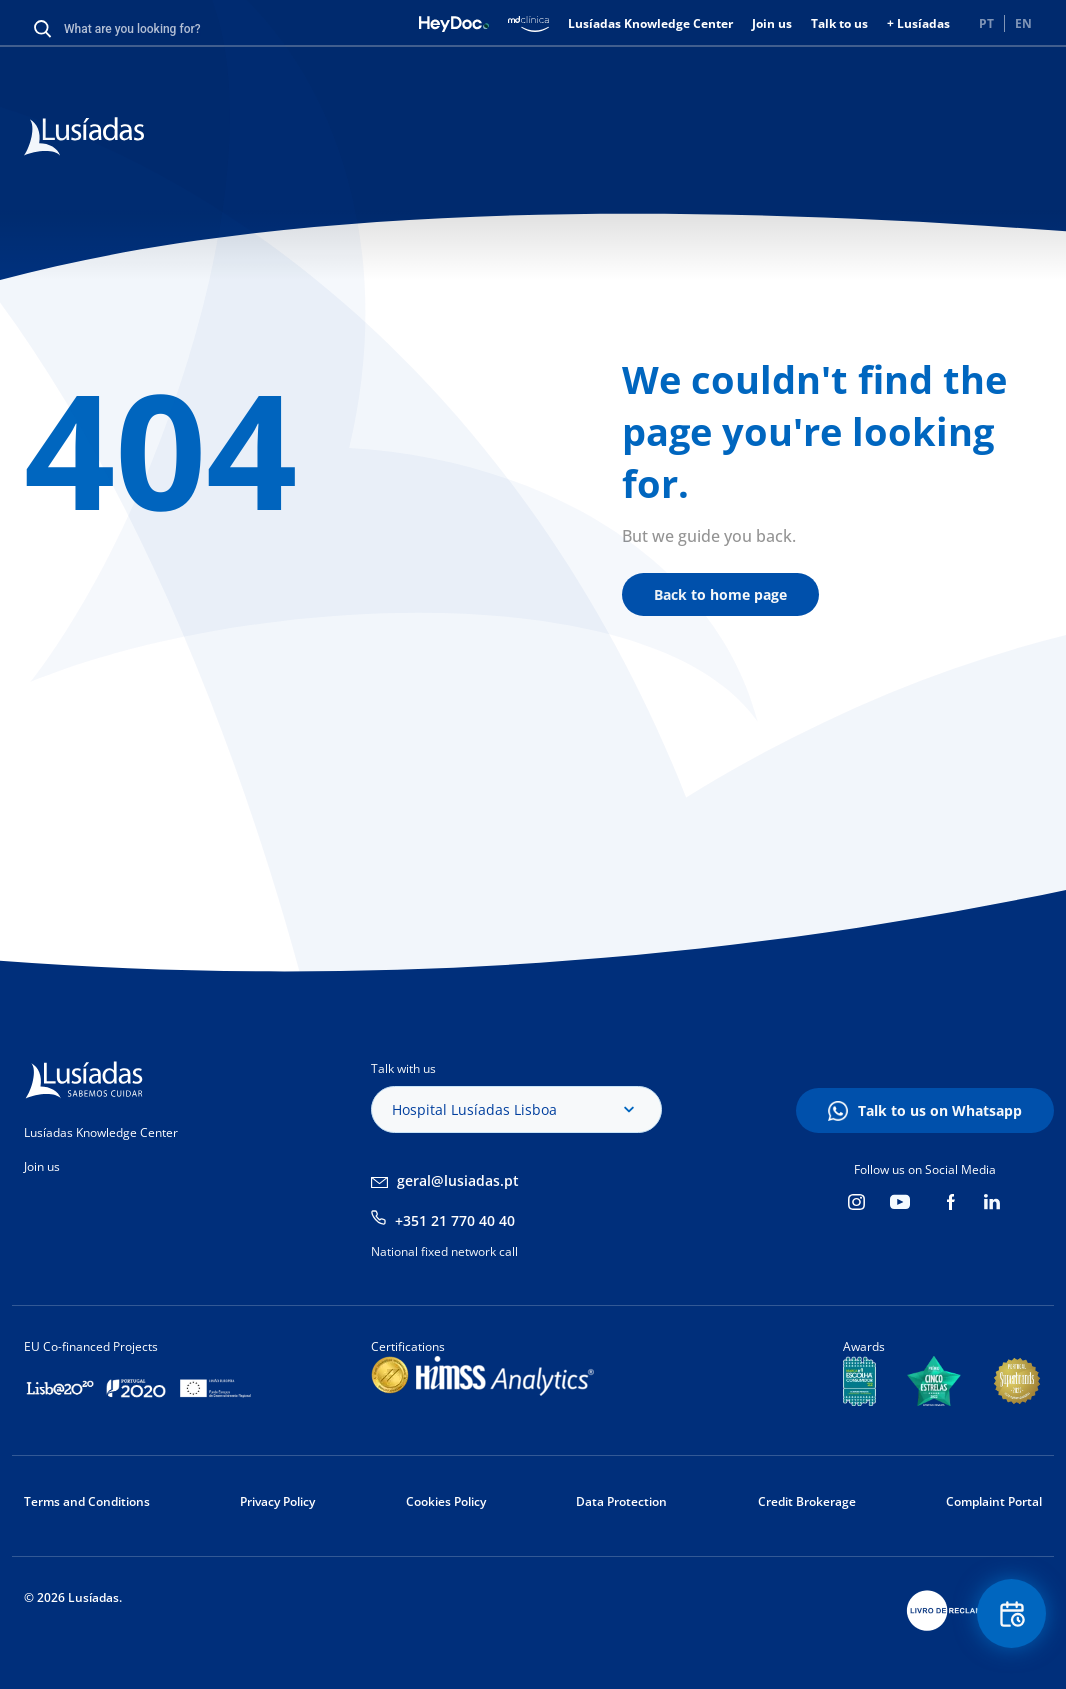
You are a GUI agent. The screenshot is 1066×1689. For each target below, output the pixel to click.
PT (986, 23)
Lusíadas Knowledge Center (650, 23)
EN (1023, 23)
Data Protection (621, 1501)
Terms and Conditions (87, 1501)
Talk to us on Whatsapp (940, 1110)
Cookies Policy (446, 1501)
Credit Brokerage (807, 1501)
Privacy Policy (277, 1501)
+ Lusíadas (918, 23)
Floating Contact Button (1011, 1614)
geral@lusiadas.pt (458, 1180)
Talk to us (839, 23)
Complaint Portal (994, 1501)
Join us (772, 23)
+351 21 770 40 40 (455, 1220)
